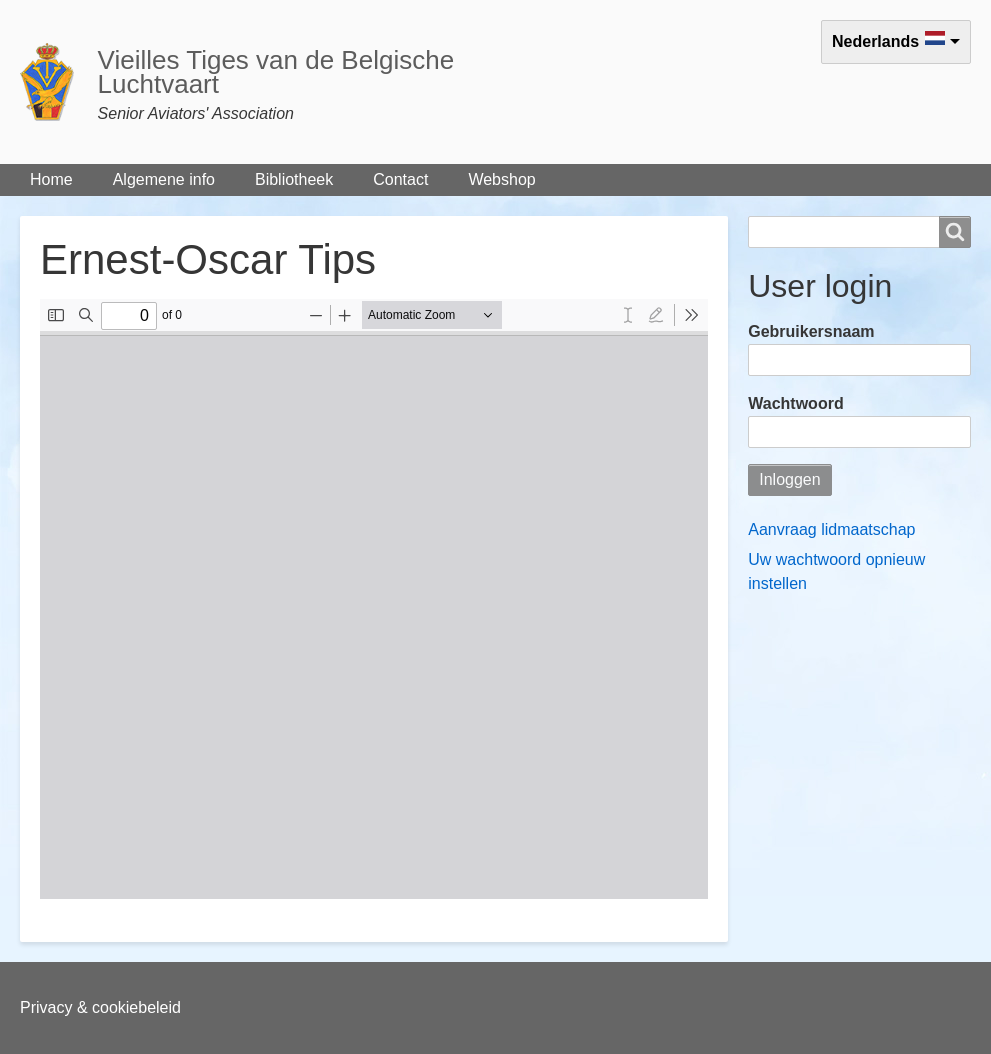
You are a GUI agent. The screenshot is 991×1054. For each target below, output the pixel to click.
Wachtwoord (795, 403)
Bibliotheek (294, 179)
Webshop (501, 179)
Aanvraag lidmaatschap (831, 529)
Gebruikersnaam (811, 331)
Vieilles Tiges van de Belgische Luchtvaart (276, 72)
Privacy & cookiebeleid (100, 1007)
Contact (400, 179)
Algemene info (164, 179)
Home (51, 179)
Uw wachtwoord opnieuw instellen (836, 571)
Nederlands (875, 41)
